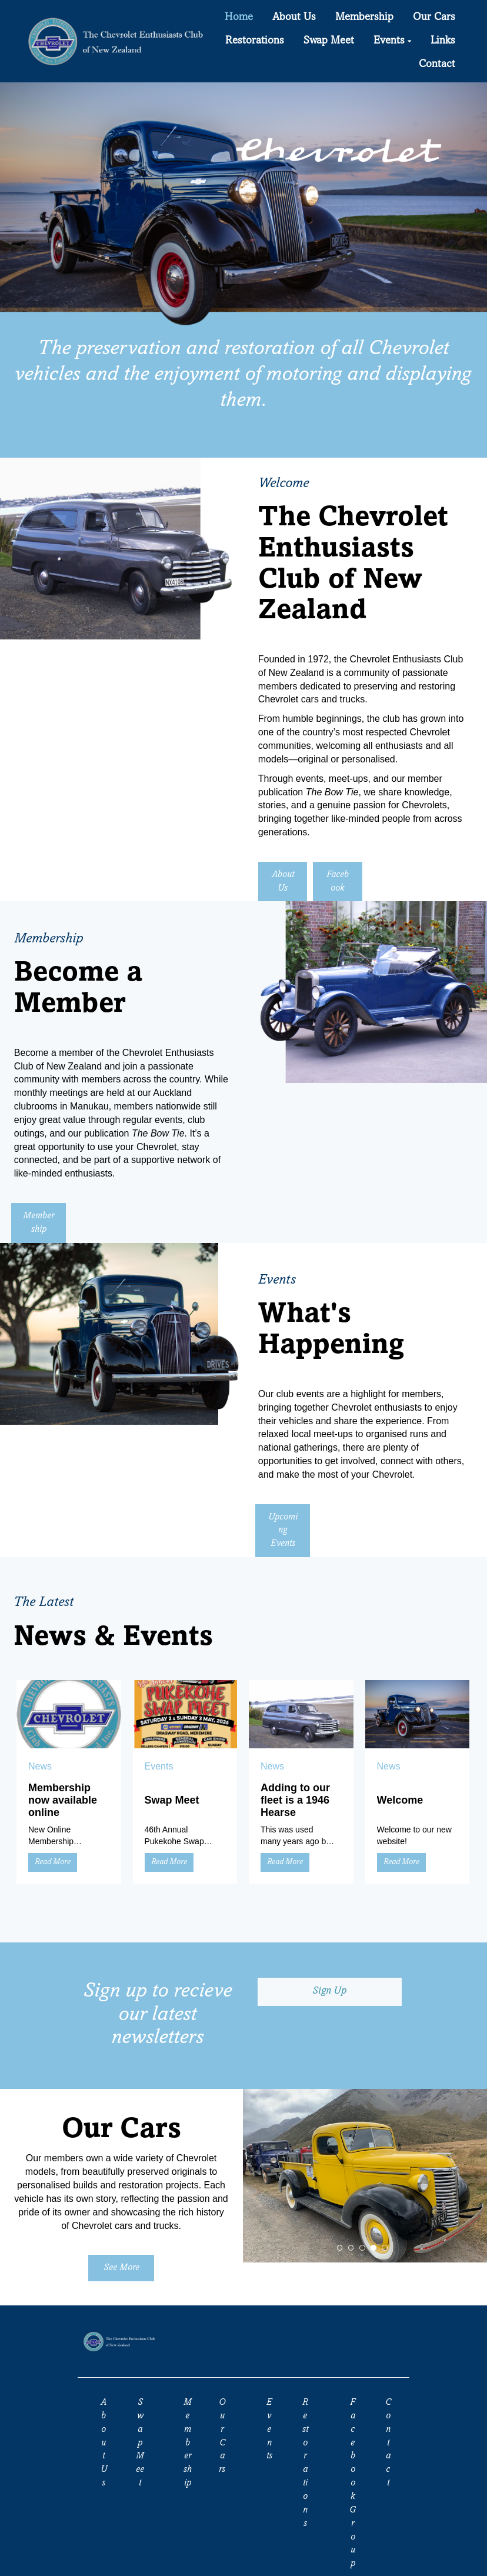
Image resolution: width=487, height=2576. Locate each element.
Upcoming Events (283, 1530)
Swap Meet (172, 1800)
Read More (53, 1862)
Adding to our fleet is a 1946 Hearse (295, 1800)
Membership (38, 1222)
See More (121, 2267)
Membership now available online (62, 1800)
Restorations (305, 2463)
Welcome (400, 1800)
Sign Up (329, 1991)
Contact (388, 2443)
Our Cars (222, 2436)
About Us (283, 881)
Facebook (337, 881)
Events (269, 2429)
